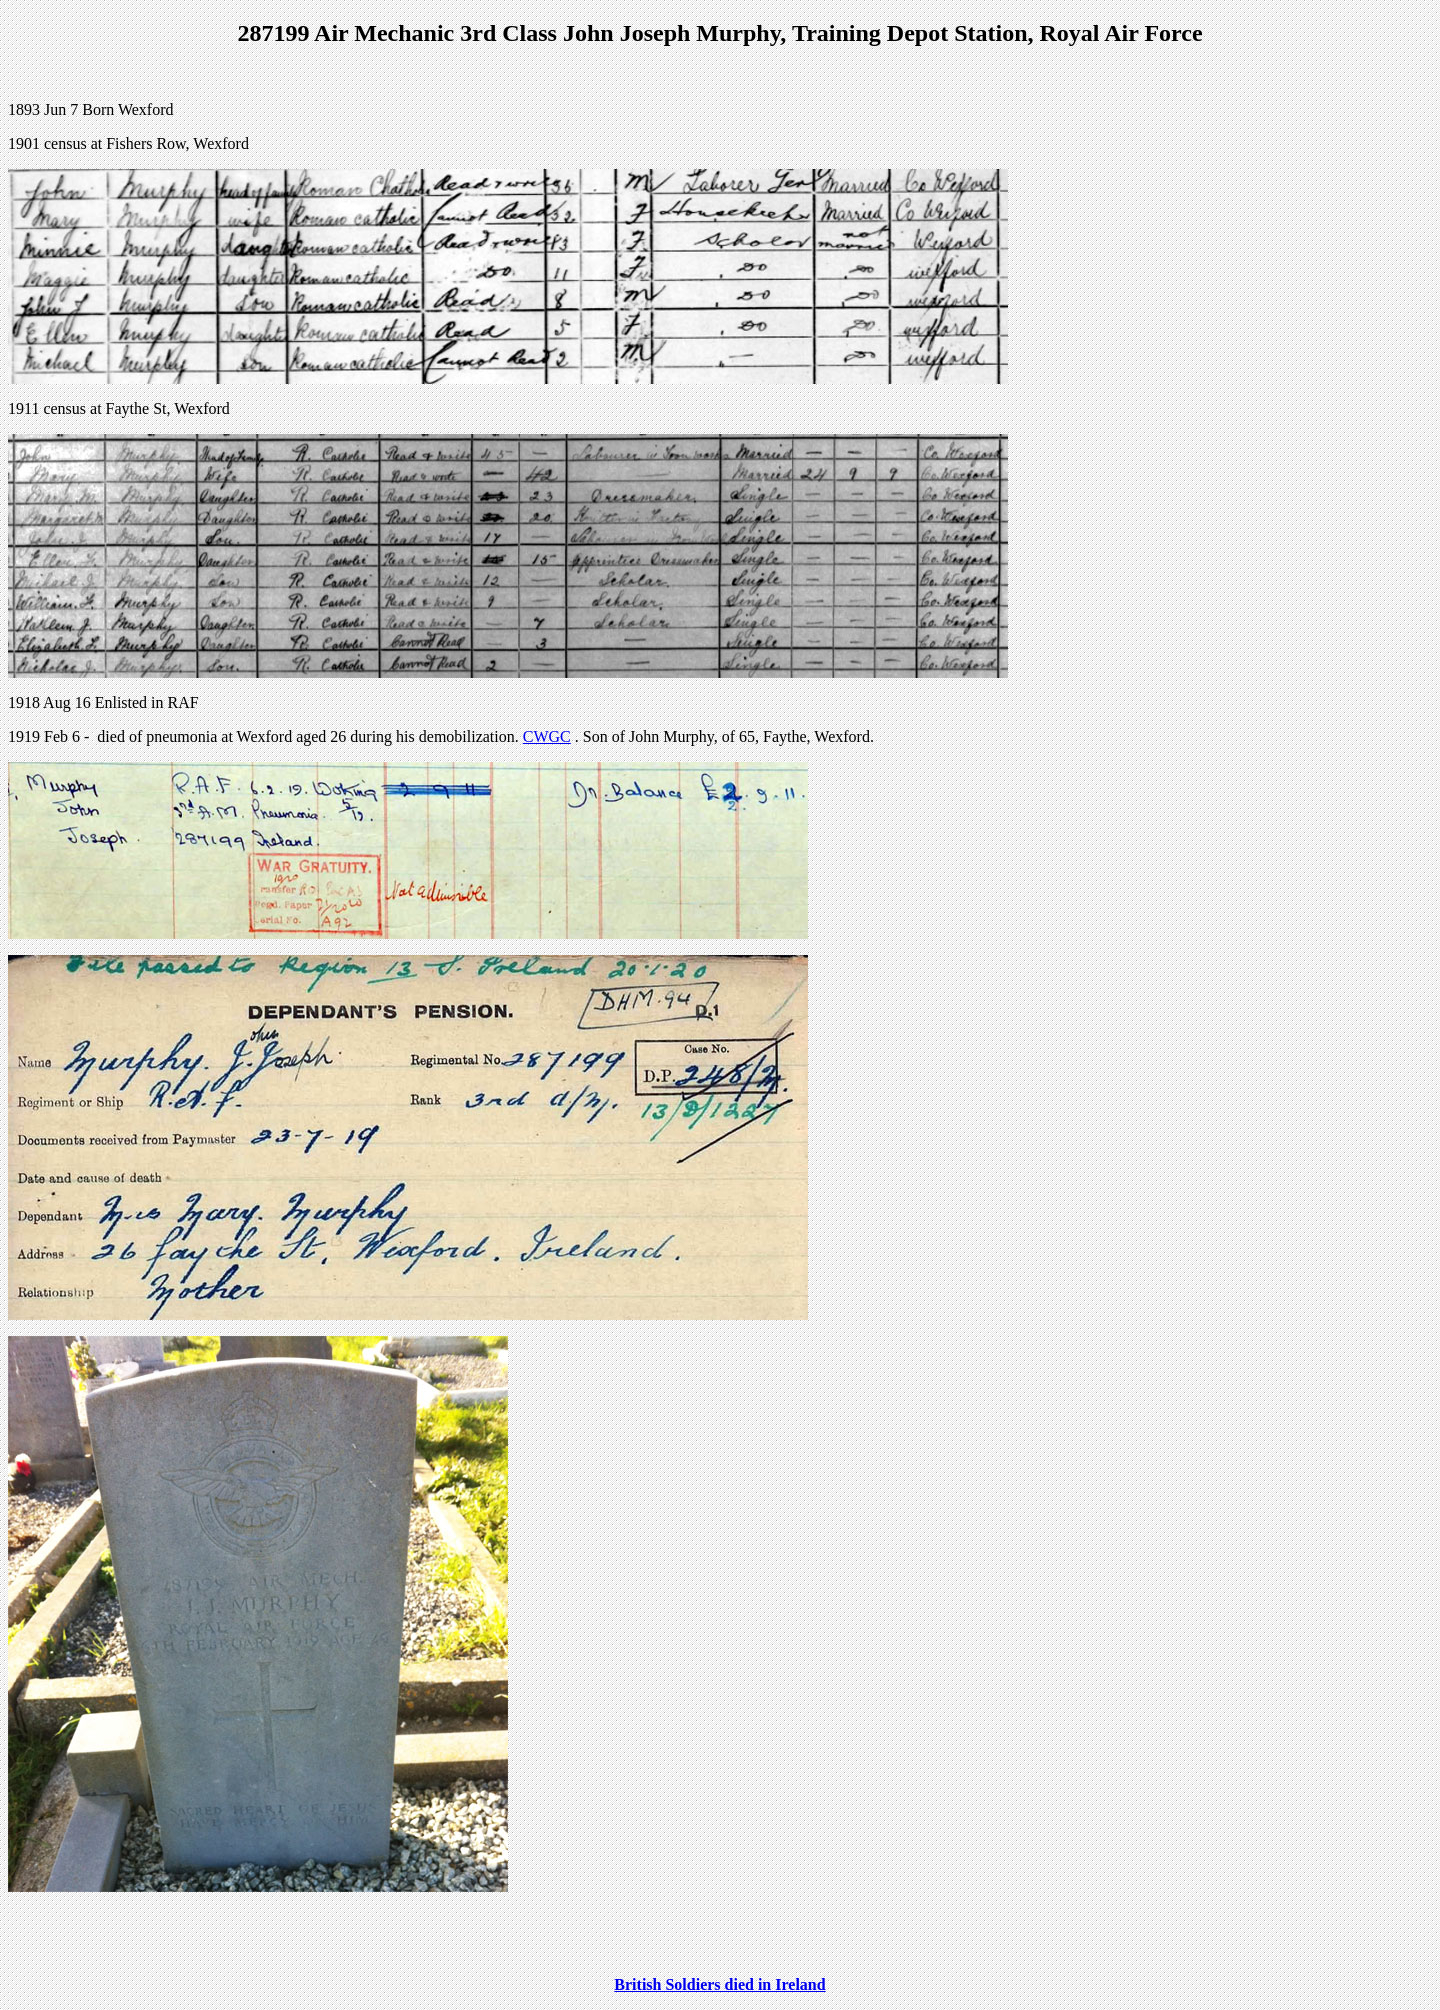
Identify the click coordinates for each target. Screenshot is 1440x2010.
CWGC (547, 736)
